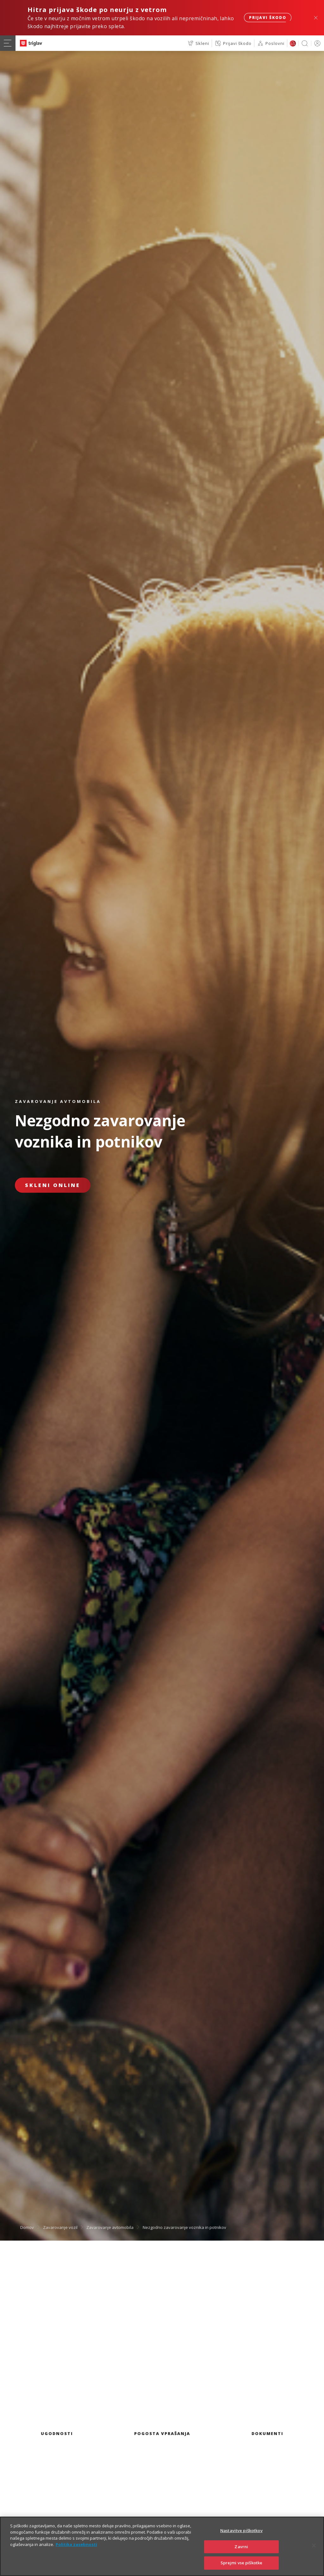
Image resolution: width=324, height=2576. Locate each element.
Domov (27, 2227)
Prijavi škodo (267, 17)
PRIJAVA (316, 43)
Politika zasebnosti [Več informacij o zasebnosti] (76, 2551)
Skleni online (52, 1185)
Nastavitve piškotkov (241, 2537)
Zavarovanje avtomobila (110, 2227)
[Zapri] (314, 2552)
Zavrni (241, 2553)
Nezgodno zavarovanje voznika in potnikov (184, 2227)
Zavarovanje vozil (60, 2227)
